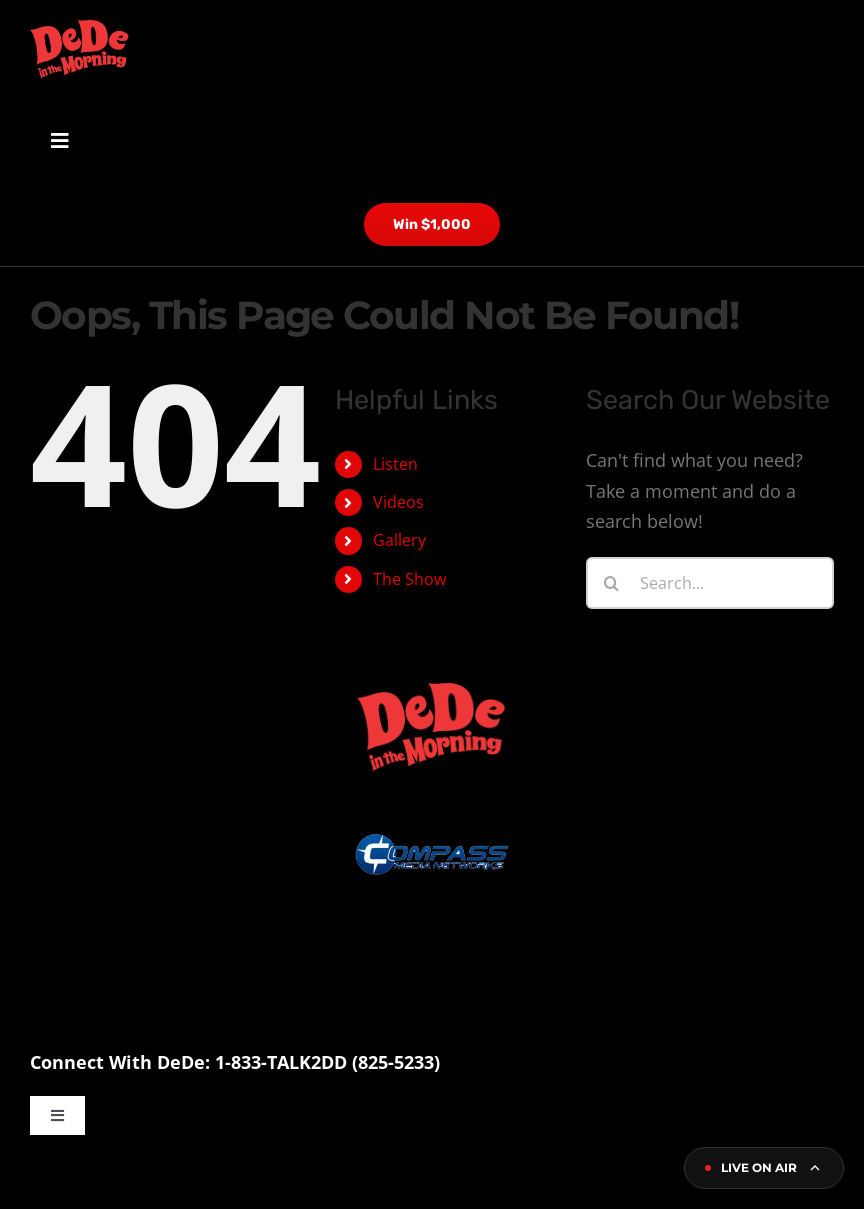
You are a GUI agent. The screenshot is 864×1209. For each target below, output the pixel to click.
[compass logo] (432, 781)
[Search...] (710, 583)
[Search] (612, 583)
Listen (395, 463)
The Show (409, 579)
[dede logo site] (80, 29)
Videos (398, 502)
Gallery (399, 540)
